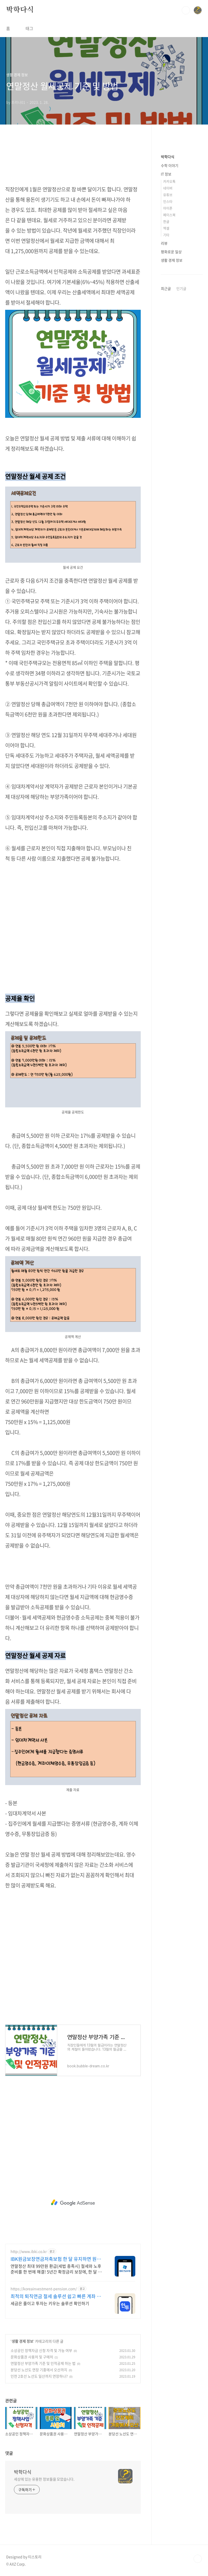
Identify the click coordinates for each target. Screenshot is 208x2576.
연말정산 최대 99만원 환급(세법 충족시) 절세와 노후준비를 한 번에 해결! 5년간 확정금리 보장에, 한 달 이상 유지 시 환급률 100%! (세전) (56, 2268)
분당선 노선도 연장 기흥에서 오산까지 (39, 2369)
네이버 (167, 188)
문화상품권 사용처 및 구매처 (32, 2356)
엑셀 (166, 228)
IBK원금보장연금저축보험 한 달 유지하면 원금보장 (56, 2259)
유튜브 (167, 194)
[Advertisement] (73, 920)
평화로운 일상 (171, 251)
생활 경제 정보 (22, 2341)
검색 (186, 10)
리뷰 (164, 243)
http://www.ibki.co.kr (29, 2251)
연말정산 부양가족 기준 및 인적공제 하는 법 (43, 2363)
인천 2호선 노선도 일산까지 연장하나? (39, 2376)
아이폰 (167, 208)
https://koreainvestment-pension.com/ (44, 2289)
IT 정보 (166, 174)
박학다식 (20, 10)
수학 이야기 (169, 165)
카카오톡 (169, 181)
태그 (29, 28)
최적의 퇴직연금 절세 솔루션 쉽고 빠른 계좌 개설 (56, 2296)
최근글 (166, 288)
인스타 (167, 201)
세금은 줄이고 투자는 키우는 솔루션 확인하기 (50, 2303)
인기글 (181, 288)
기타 (166, 234)
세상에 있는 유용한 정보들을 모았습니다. (44, 2479)
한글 (166, 221)
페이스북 (169, 214)
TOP (198, 2559)
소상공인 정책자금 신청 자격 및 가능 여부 (41, 2350)
